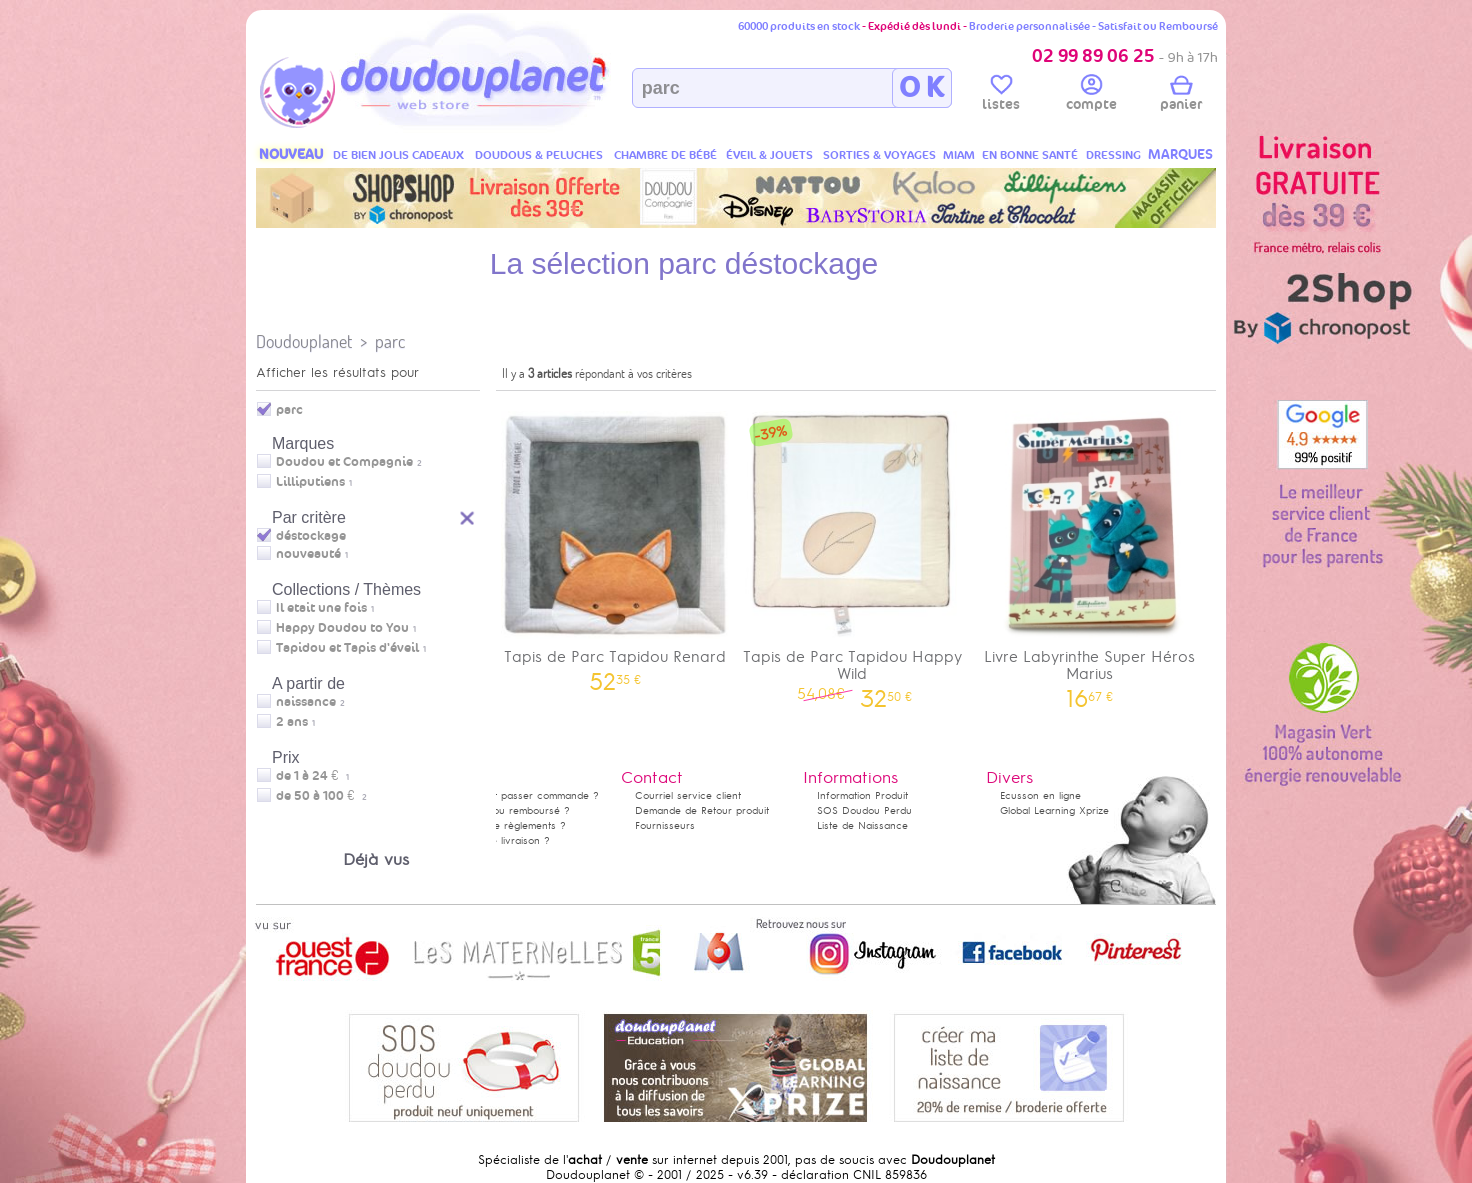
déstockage (311, 536)
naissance (306, 702)
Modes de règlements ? (509, 825)
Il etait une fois (321, 608)
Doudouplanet (304, 341)
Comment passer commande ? (525, 795)
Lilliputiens (310, 482)
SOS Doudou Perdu (864, 810)
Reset (468, 515)
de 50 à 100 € (321, 796)
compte (1091, 96)
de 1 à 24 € (312, 776)
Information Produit (862, 795)
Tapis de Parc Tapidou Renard (615, 544)
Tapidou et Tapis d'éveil (347, 648)
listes (1001, 96)
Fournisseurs (665, 825)
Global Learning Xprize (1054, 810)
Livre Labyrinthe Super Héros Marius (1090, 553)
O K (921, 88)
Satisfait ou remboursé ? (511, 810)
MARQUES (1180, 154)
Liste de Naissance (862, 825)
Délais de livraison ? (501, 840)
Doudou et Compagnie (344, 462)
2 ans (292, 722)
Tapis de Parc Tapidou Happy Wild (853, 553)
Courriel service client (688, 795)
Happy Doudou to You (342, 628)
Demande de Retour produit (702, 810)
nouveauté (308, 554)
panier (1181, 96)
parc (390, 341)
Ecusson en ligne (1040, 795)
